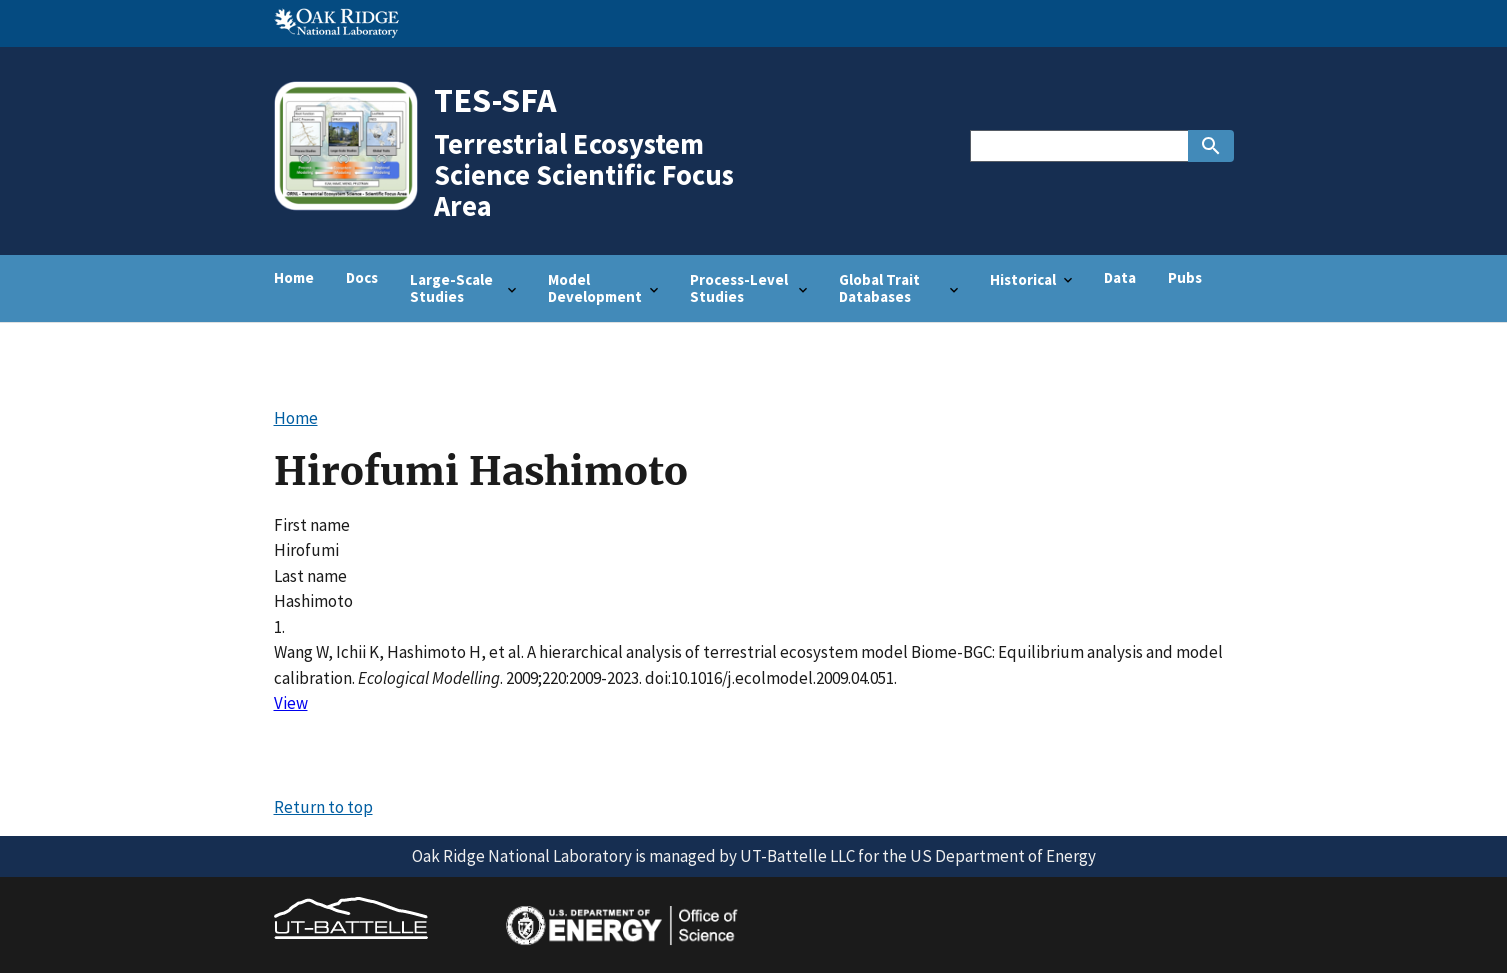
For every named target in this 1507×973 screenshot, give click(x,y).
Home (294, 277)
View (291, 703)
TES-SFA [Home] (495, 99)
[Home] (353, 208)
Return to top (323, 807)
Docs (362, 277)
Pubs (1185, 277)
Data (1120, 277)
